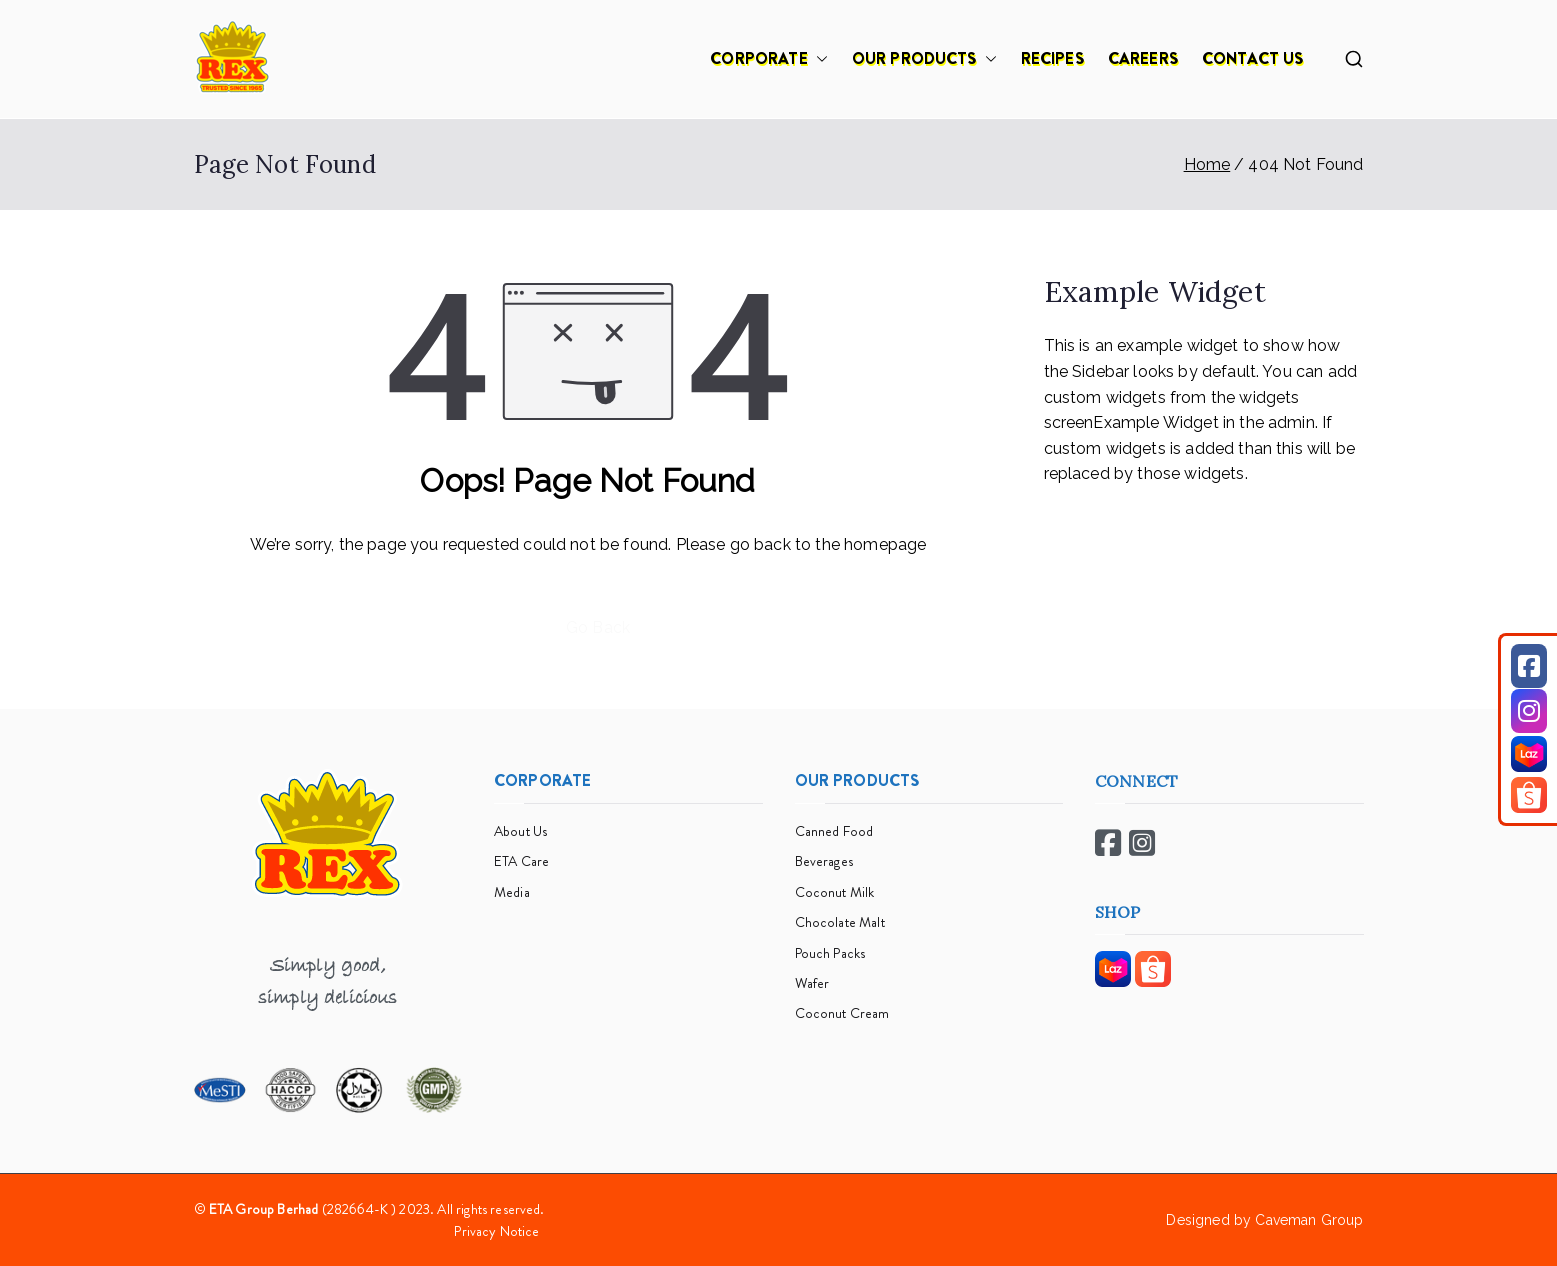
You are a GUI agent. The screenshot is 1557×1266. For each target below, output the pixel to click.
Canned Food (834, 831)
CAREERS (1143, 58)
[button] (818, 59)
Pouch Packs (830, 953)
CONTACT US (1253, 58)
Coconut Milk (835, 892)
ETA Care (521, 861)
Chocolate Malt (840, 922)
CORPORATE (768, 59)
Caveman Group (1309, 1220)
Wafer (812, 983)
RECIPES (1052, 58)
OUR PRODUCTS (924, 59)
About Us (520, 831)
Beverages (824, 861)
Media (512, 892)
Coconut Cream (842, 1013)
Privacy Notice (496, 1231)
